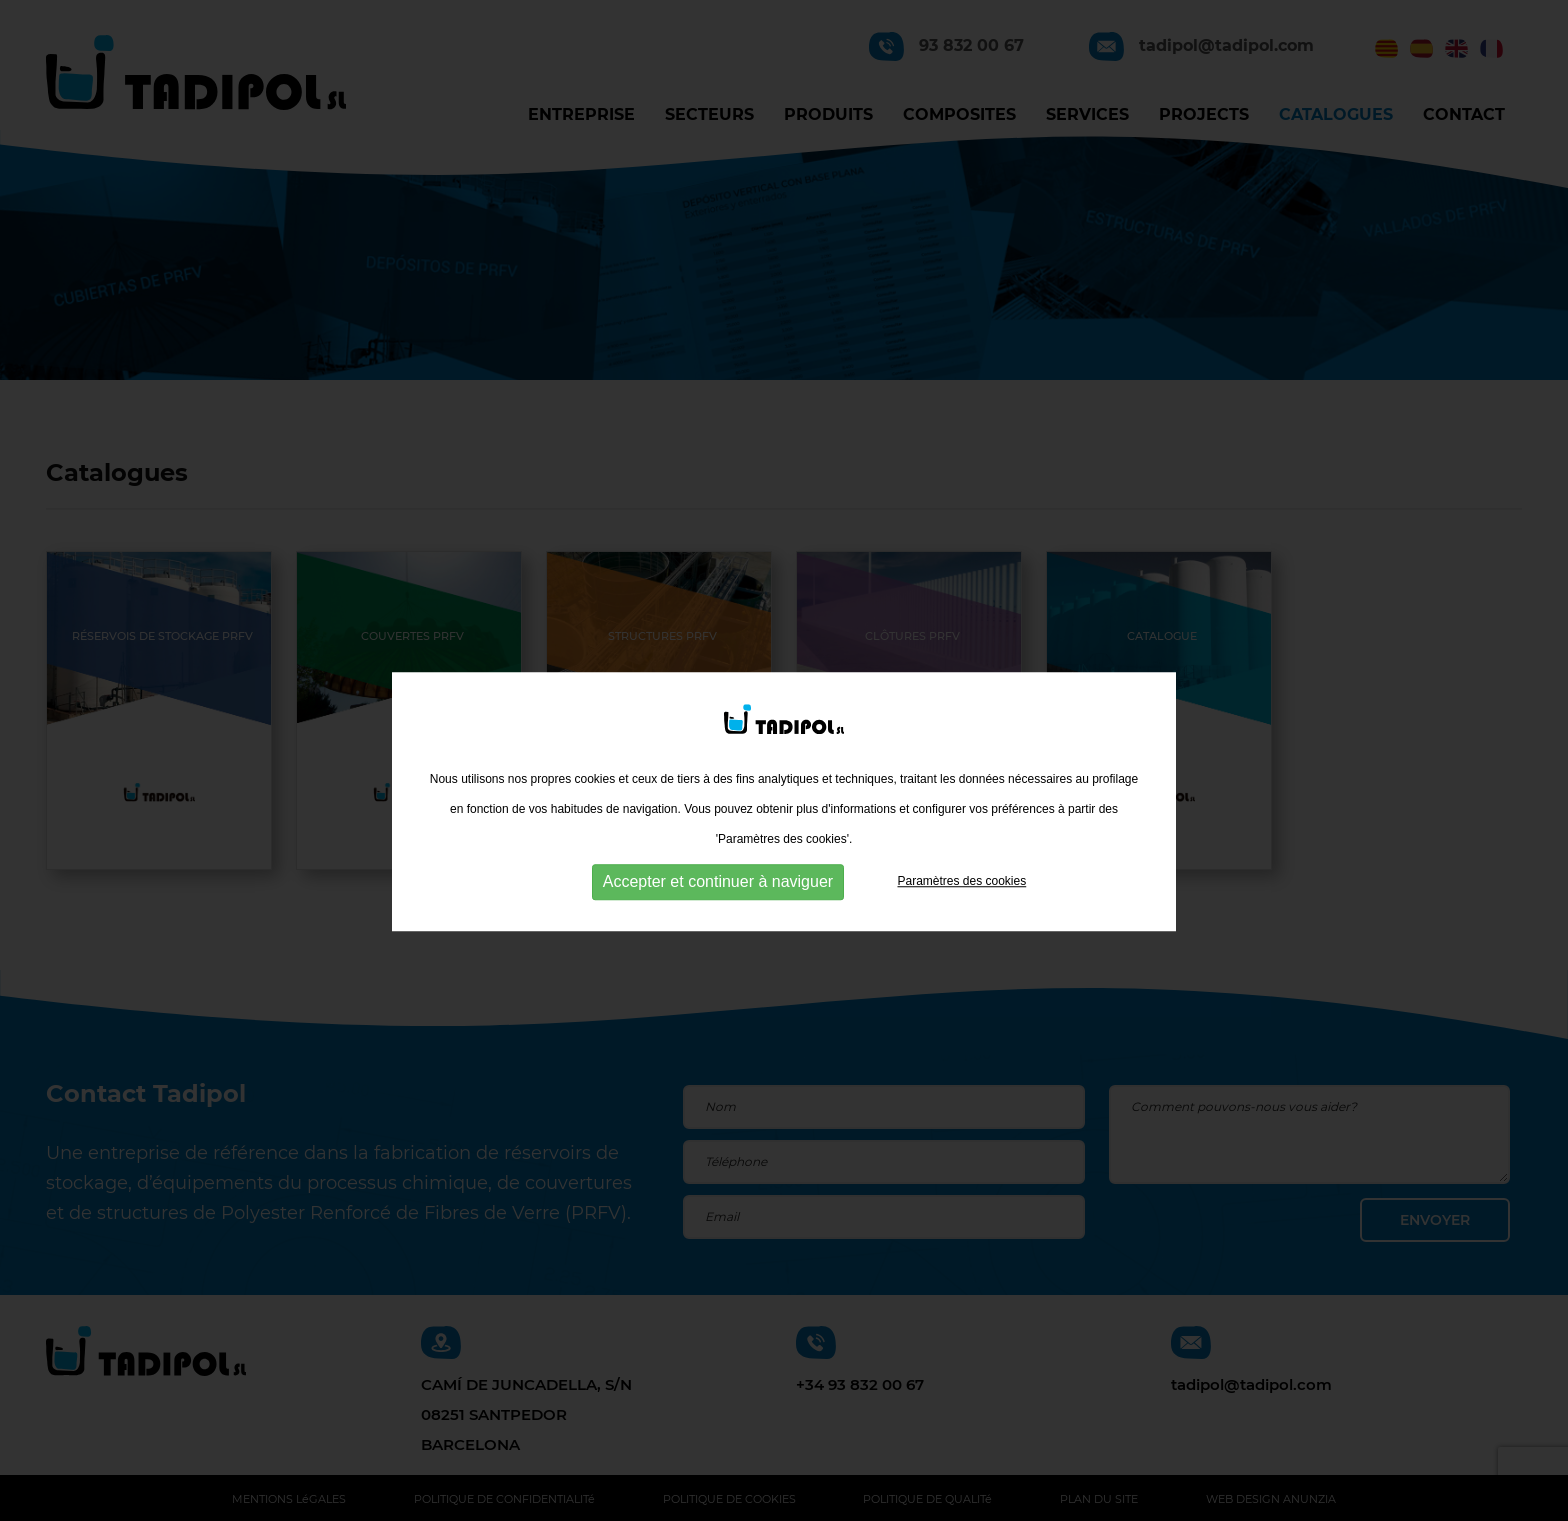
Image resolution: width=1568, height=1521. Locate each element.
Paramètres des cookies (961, 898)
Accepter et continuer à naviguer (718, 898)
